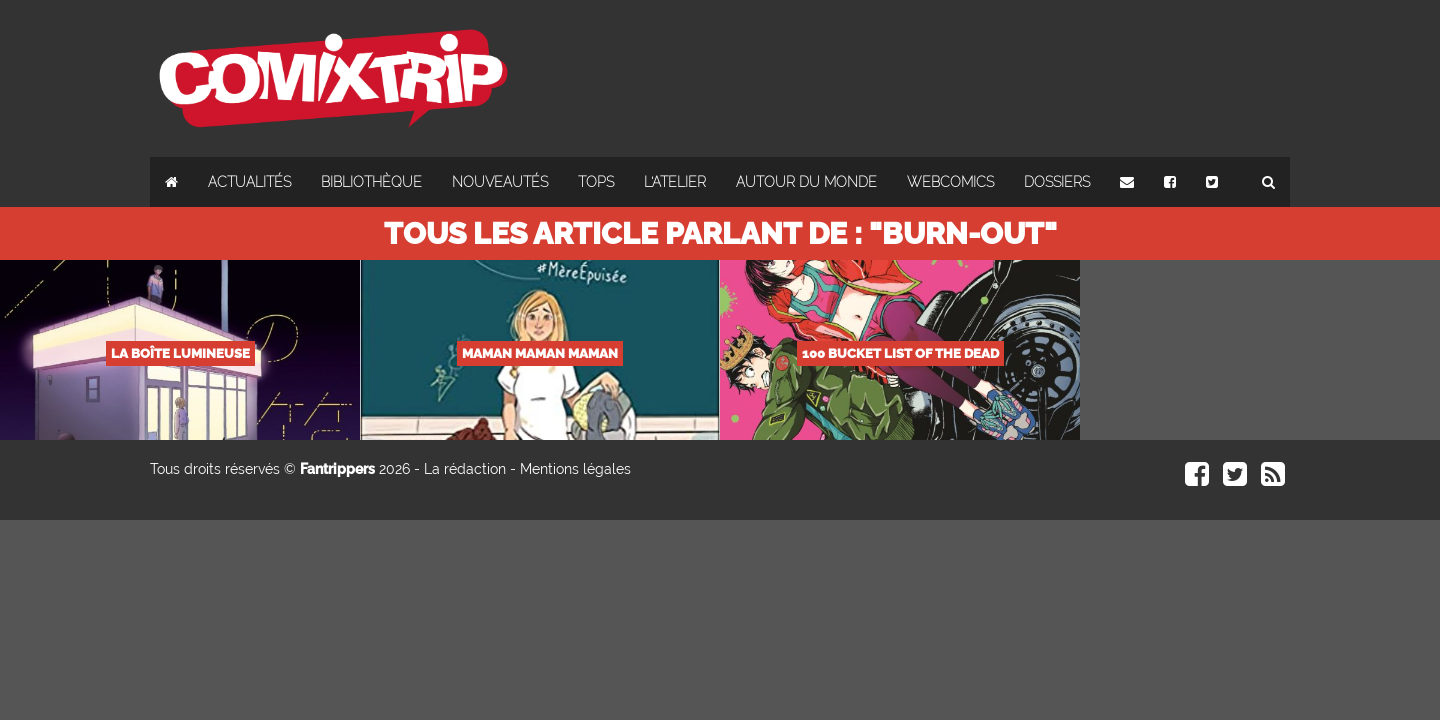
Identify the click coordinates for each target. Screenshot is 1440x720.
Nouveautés (500, 182)
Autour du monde (806, 182)
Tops (596, 182)
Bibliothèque (371, 182)
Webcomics (950, 182)
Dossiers (1057, 182)
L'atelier (675, 182)
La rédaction (465, 469)
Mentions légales (575, 469)
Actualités (249, 182)
